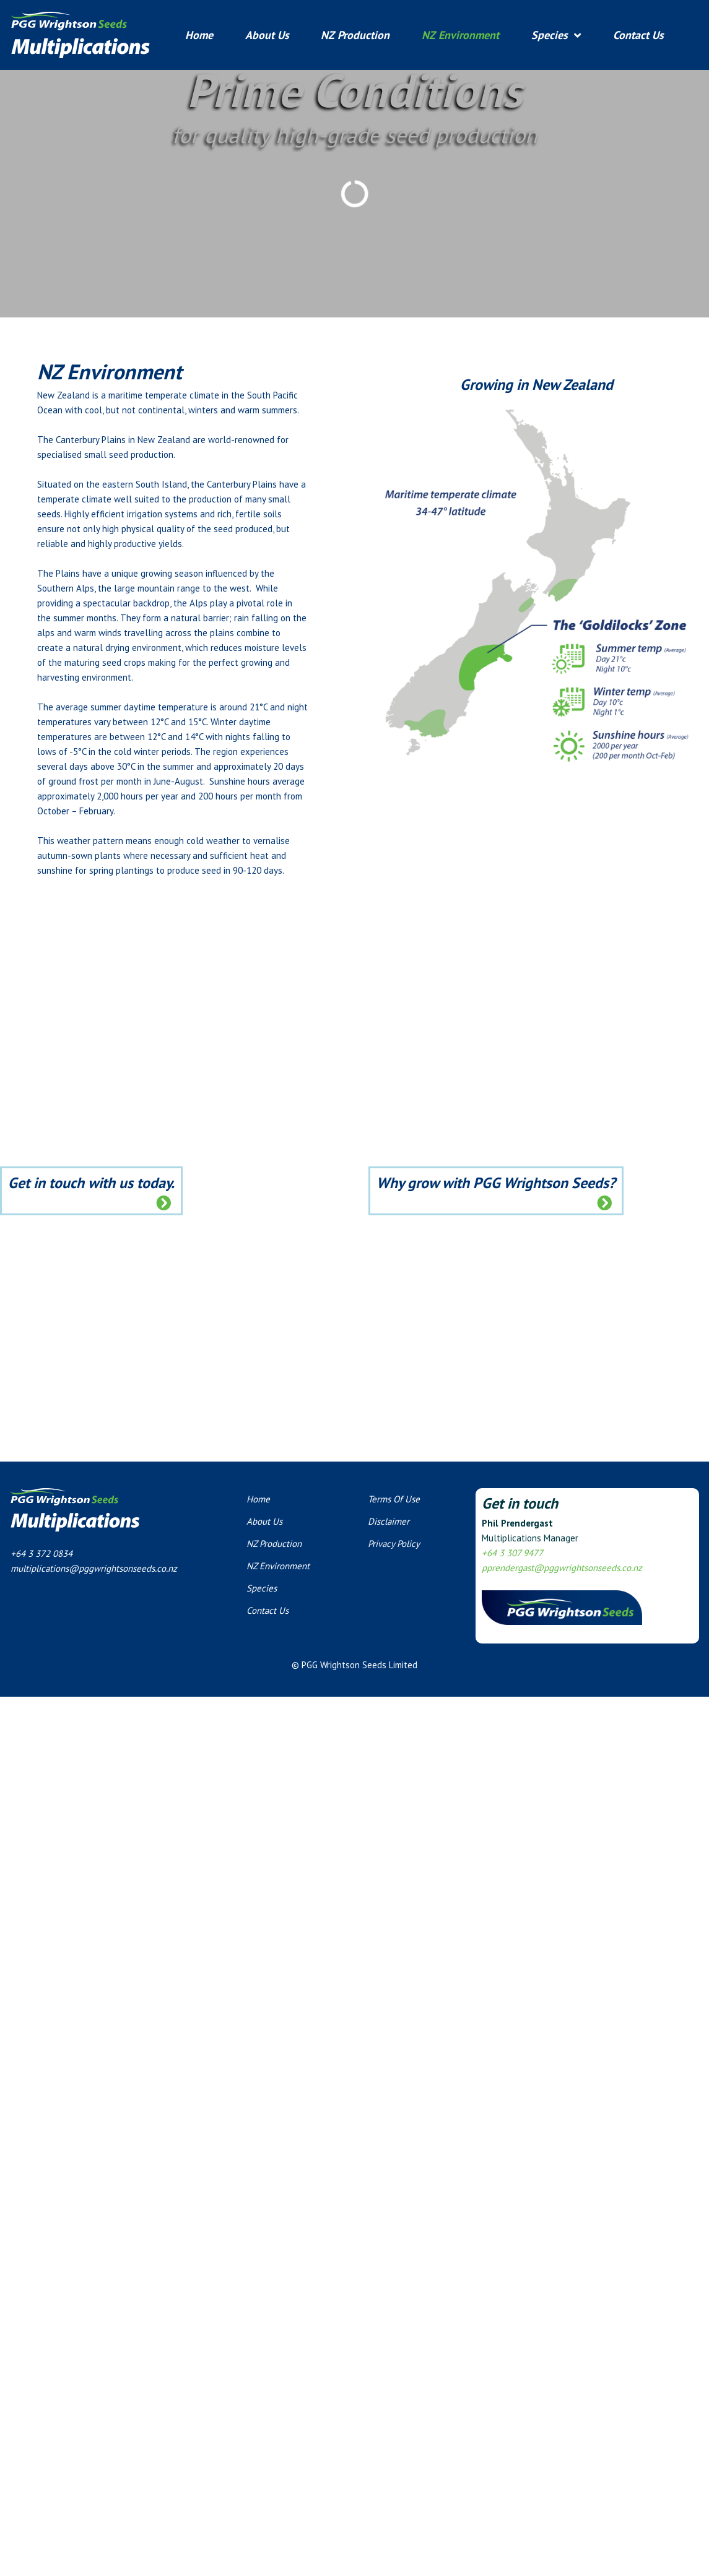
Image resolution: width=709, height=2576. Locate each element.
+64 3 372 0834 (41, 1553)
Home (199, 35)
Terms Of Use (394, 1499)
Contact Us (638, 35)
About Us (267, 35)
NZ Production (355, 35)
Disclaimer (388, 1521)
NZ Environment (460, 35)
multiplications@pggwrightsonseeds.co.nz (94, 1568)
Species (549, 35)
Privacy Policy (394, 1543)
